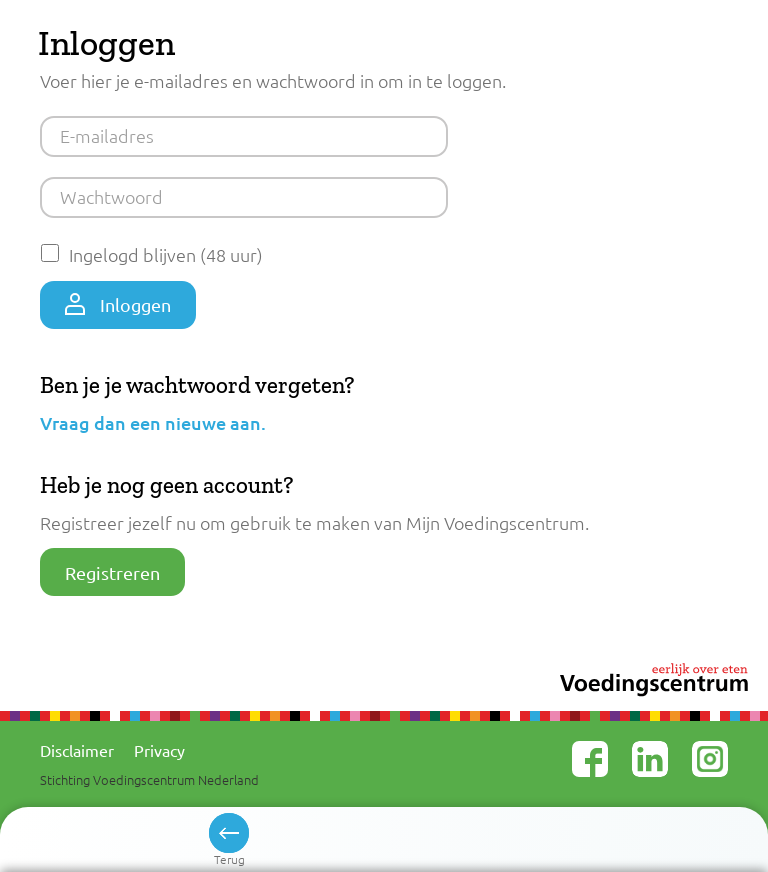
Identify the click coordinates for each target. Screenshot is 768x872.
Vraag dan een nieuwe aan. (153, 422)
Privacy (159, 750)
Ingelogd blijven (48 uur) (166, 254)
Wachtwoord (111, 196)
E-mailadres (107, 135)
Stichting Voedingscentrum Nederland (149, 779)
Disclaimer (77, 750)
